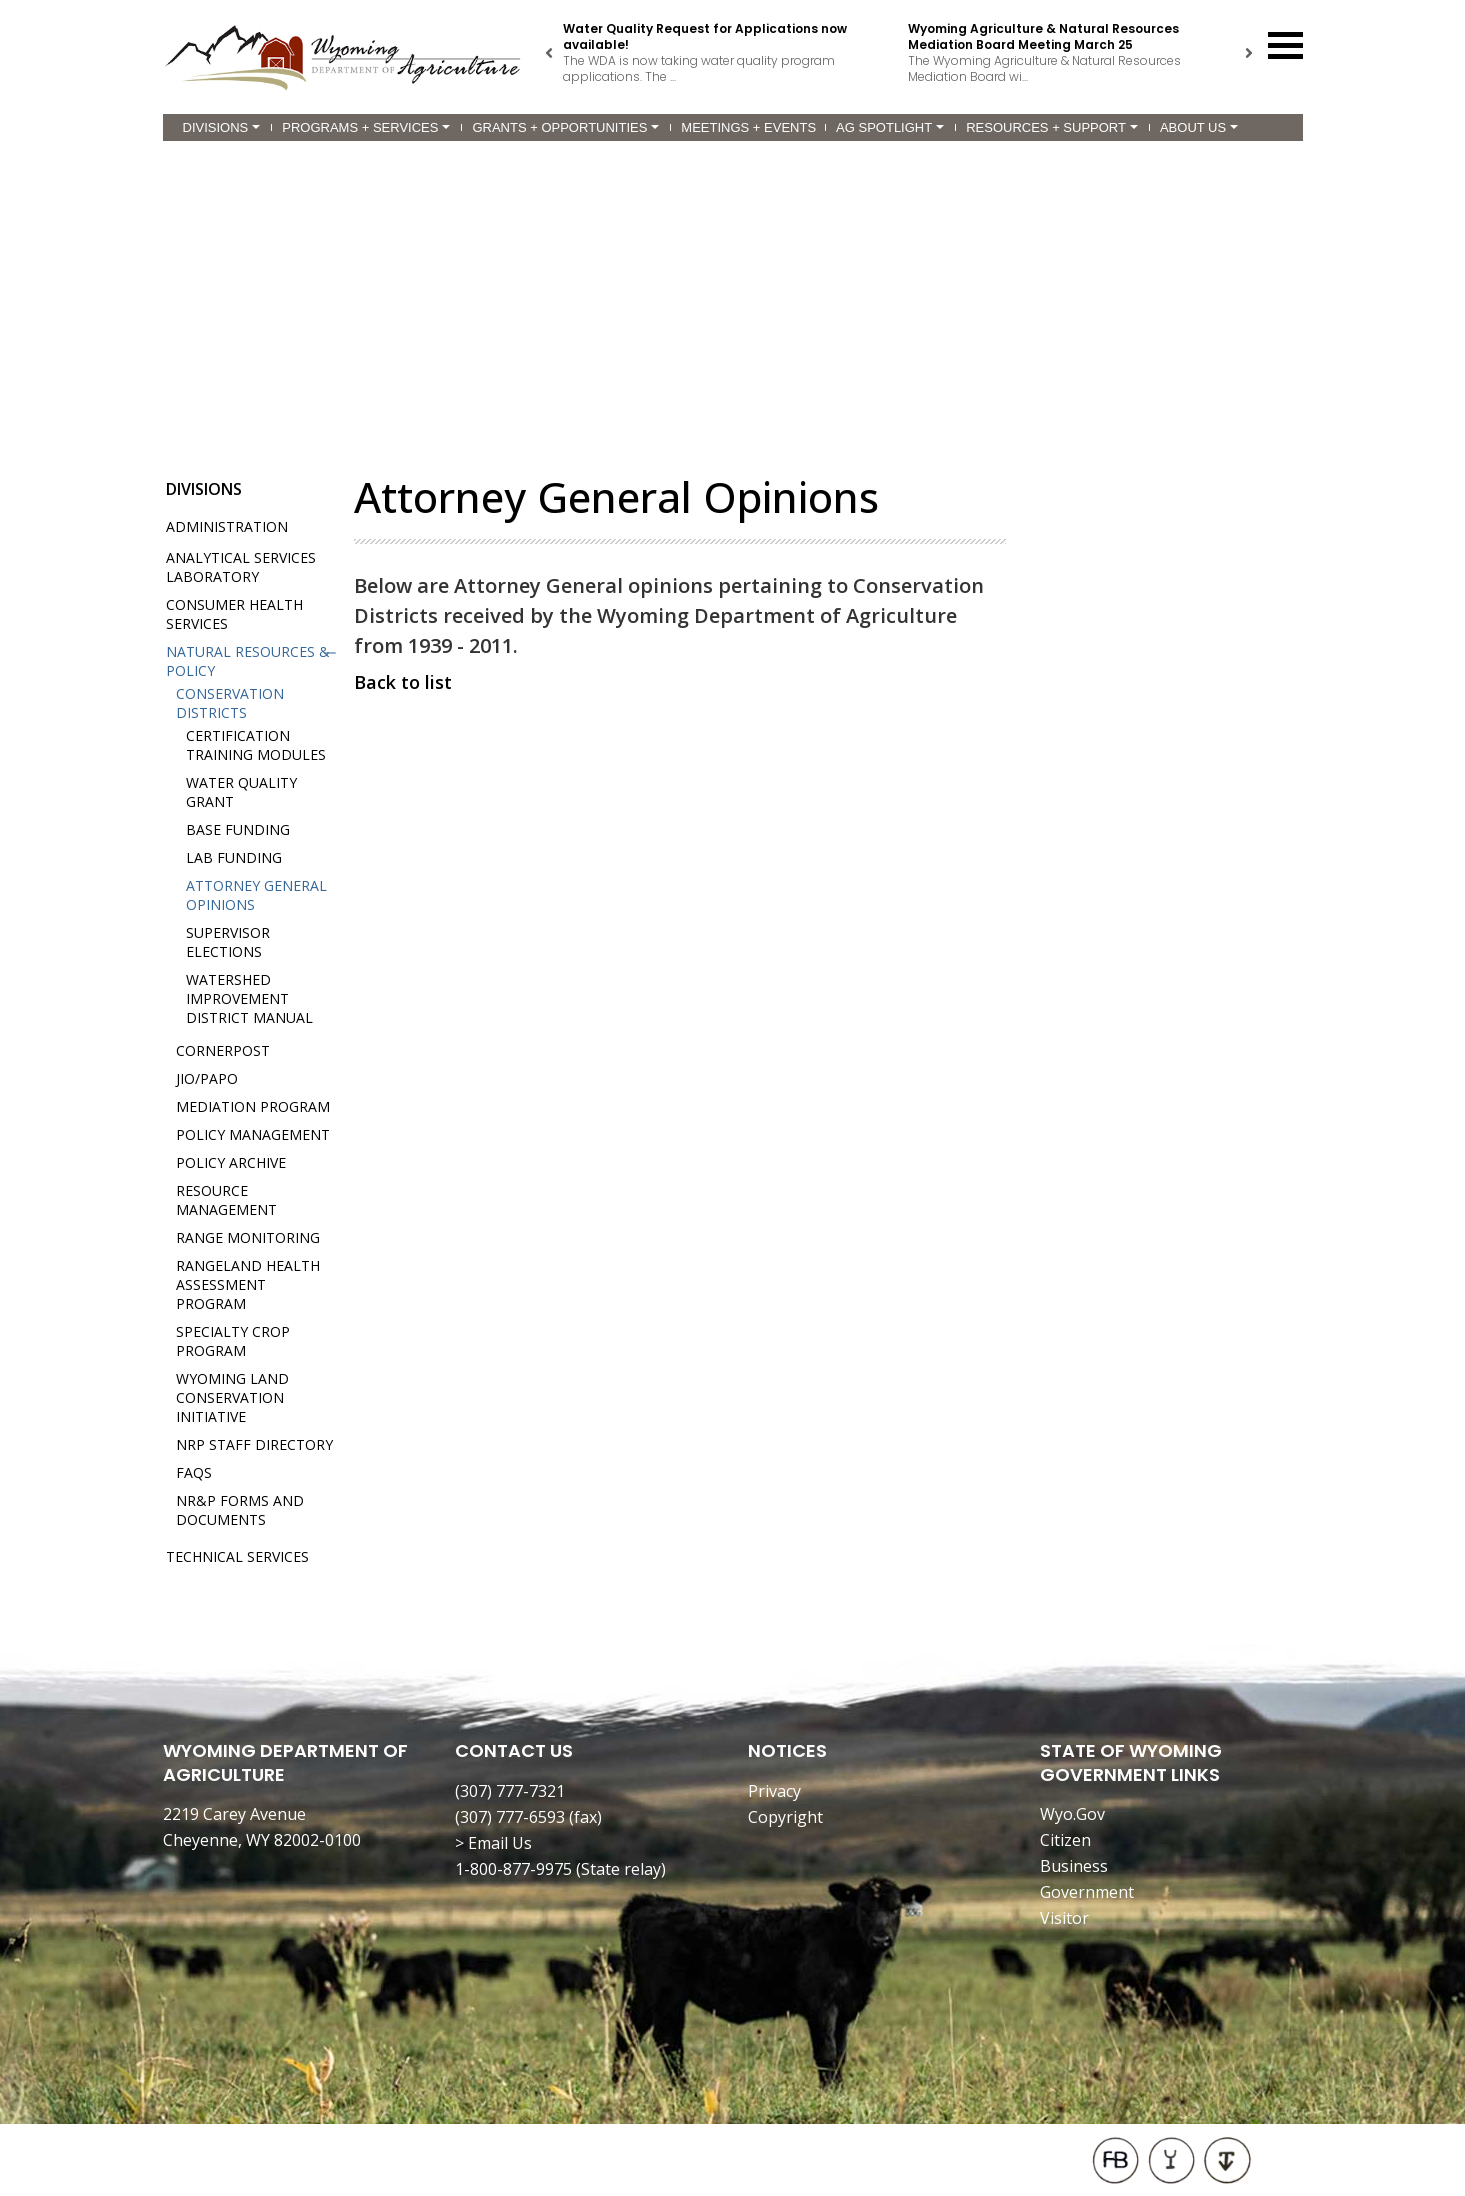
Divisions (222, 127)
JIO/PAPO (207, 1078)
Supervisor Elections (228, 942)
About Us (1199, 127)
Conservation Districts (230, 703)
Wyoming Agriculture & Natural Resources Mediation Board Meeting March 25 (1043, 36)
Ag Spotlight (890, 127)
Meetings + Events (748, 127)
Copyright (785, 1817)
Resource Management (226, 1200)
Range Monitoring (248, 1237)
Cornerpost (223, 1050)
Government (1087, 1892)
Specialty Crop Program (233, 1341)
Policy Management (253, 1134)
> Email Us (493, 1843)
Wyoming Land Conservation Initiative (232, 1397)
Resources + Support (1052, 127)
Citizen (1065, 1840)
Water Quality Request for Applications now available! (705, 36)
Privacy (774, 1791)
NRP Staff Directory (254, 1444)
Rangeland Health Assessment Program (248, 1284)
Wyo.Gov (1072, 1814)
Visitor (1064, 1918)
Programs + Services (366, 127)
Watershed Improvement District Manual (249, 998)
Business (1074, 1866)
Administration (227, 526)
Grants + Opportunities (565, 127)
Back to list (403, 682)
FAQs (194, 1472)
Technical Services (237, 1556)
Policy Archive (231, 1162)
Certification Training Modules (256, 745)
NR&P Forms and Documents (240, 1510)
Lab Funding (234, 857)
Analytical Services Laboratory (241, 567)
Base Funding (238, 829)
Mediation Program (253, 1106)
